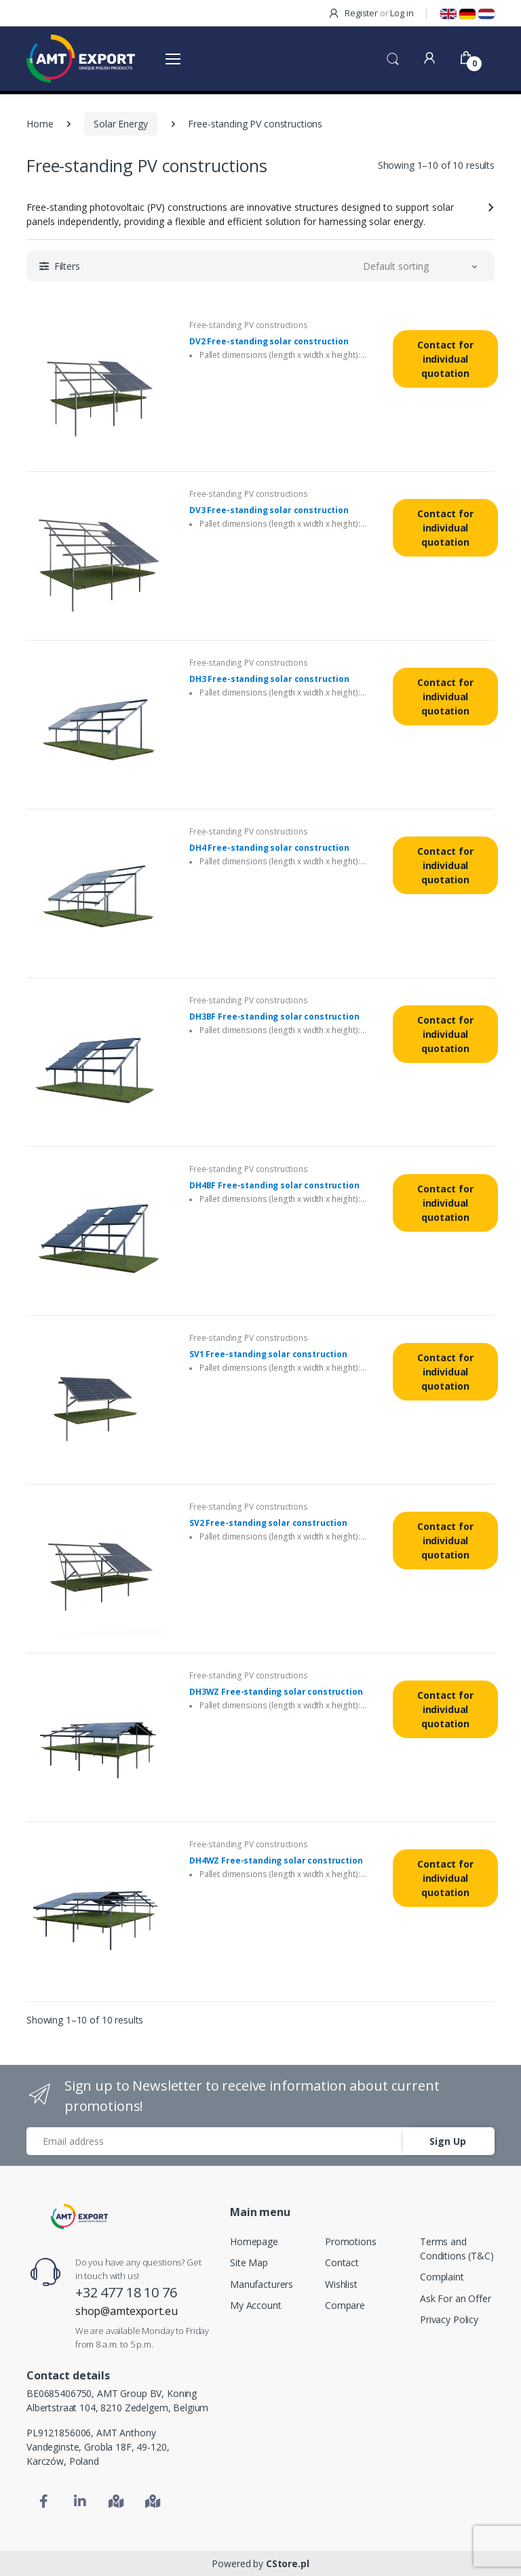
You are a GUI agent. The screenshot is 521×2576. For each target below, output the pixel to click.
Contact (342, 2262)
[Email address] (215, 2141)
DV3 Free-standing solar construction (269, 510)
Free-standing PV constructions (248, 325)
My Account (256, 2305)
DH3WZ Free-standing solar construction (276, 1692)
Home (39, 123)
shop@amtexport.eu (126, 2310)
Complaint (442, 2276)
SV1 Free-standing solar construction (268, 1354)
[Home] (79, 2216)
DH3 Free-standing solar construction (269, 679)
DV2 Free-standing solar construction (269, 341)
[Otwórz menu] (173, 58)
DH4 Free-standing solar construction (269, 848)
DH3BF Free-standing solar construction (274, 1017)
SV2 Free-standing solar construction (268, 1523)
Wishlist (341, 2284)
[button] (392, 57)
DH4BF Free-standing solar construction (274, 1185)
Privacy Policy (449, 2319)
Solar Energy (120, 123)
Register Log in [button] (370, 13)
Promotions (351, 2241)
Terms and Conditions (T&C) (457, 2248)
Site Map (249, 2262)
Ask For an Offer (455, 2298)
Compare (345, 2305)
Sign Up (447, 2141)
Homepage (254, 2241)
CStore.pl (287, 2563)
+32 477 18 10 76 (126, 2292)
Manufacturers (261, 2284)
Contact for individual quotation (445, 359)
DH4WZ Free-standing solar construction (276, 1861)
